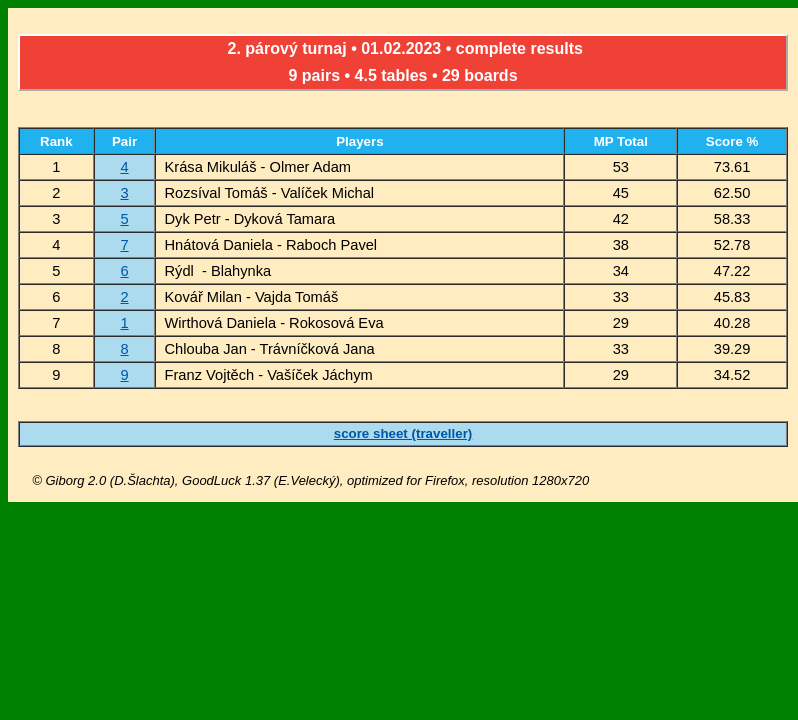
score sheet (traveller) (403, 433)
